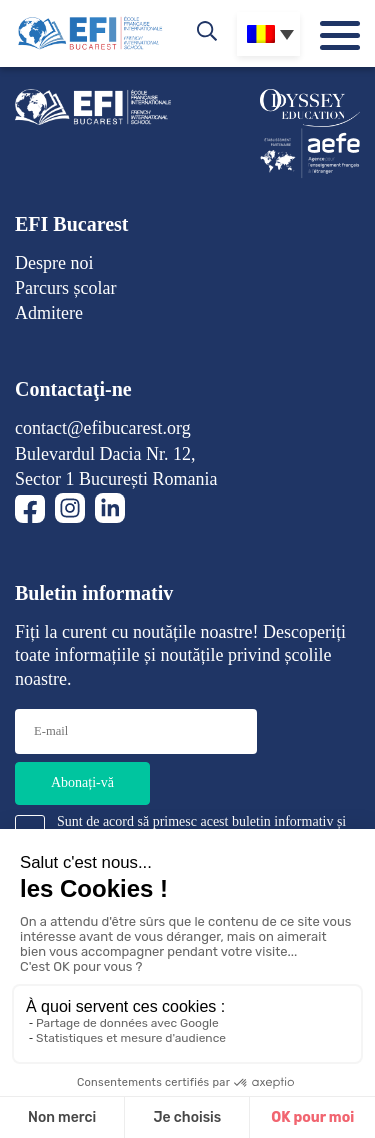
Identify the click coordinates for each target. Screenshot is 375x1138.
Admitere (49, 313)
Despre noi (54, 263)
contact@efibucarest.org (103, 428)
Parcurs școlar (65, 288)
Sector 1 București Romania (116, 479)
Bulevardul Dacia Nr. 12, (105, 454)
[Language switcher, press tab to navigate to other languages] (268, 34)
